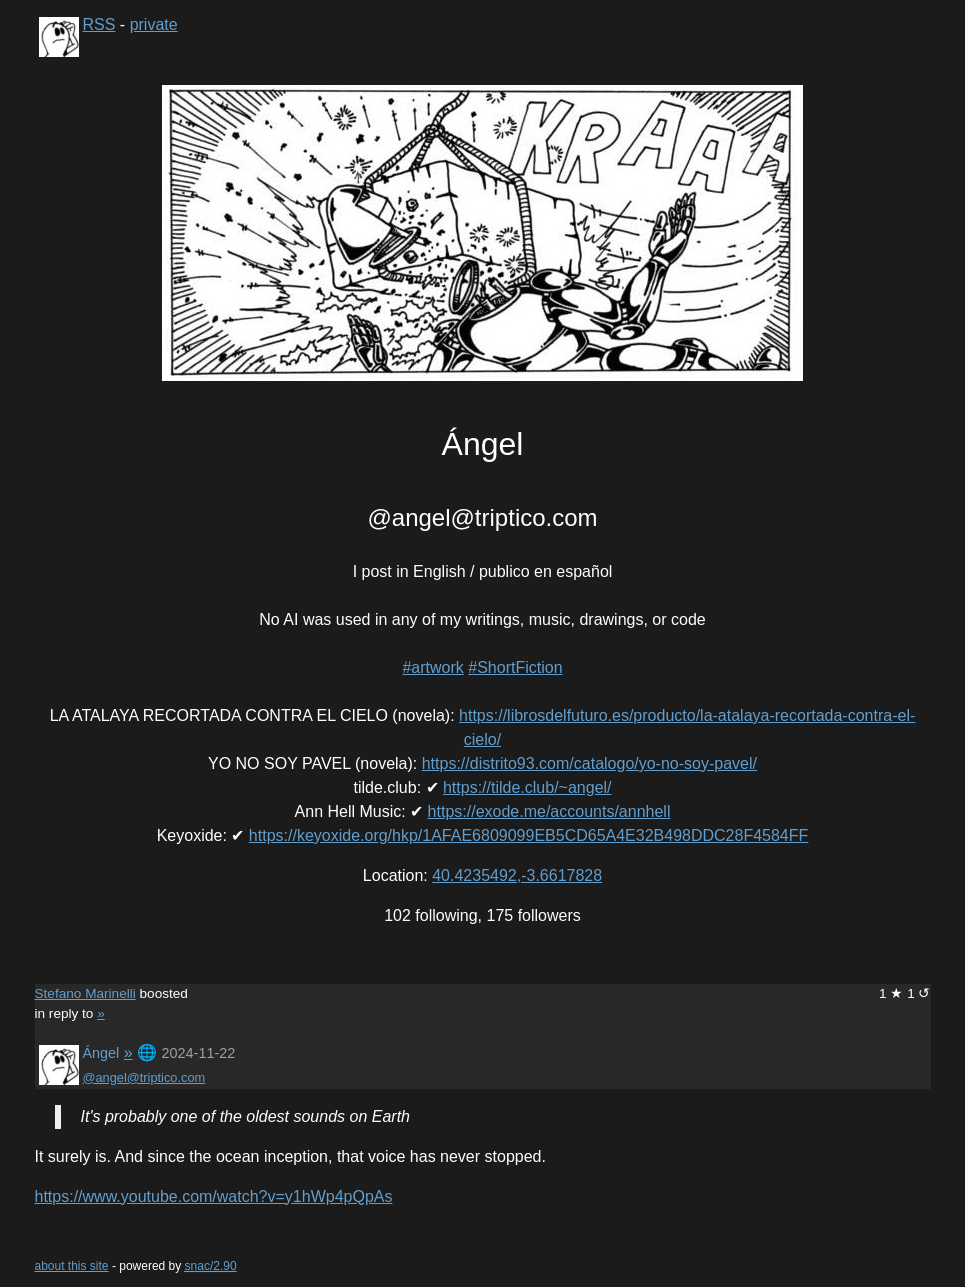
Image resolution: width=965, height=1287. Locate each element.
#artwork (432, 667)
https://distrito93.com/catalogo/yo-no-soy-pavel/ (589, 763)
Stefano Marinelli (85, 993)
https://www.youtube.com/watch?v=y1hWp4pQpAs (214, 1196)
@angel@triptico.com (144, 1077)
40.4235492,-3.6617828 (517, 875)
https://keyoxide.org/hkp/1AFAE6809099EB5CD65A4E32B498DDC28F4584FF (528, 835)
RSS (99, 24)
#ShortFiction (515, 667)
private (154, 24)
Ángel (101, 1053)
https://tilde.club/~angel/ (527, 787)
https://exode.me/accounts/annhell (549, 811)
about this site (72, 1266)
